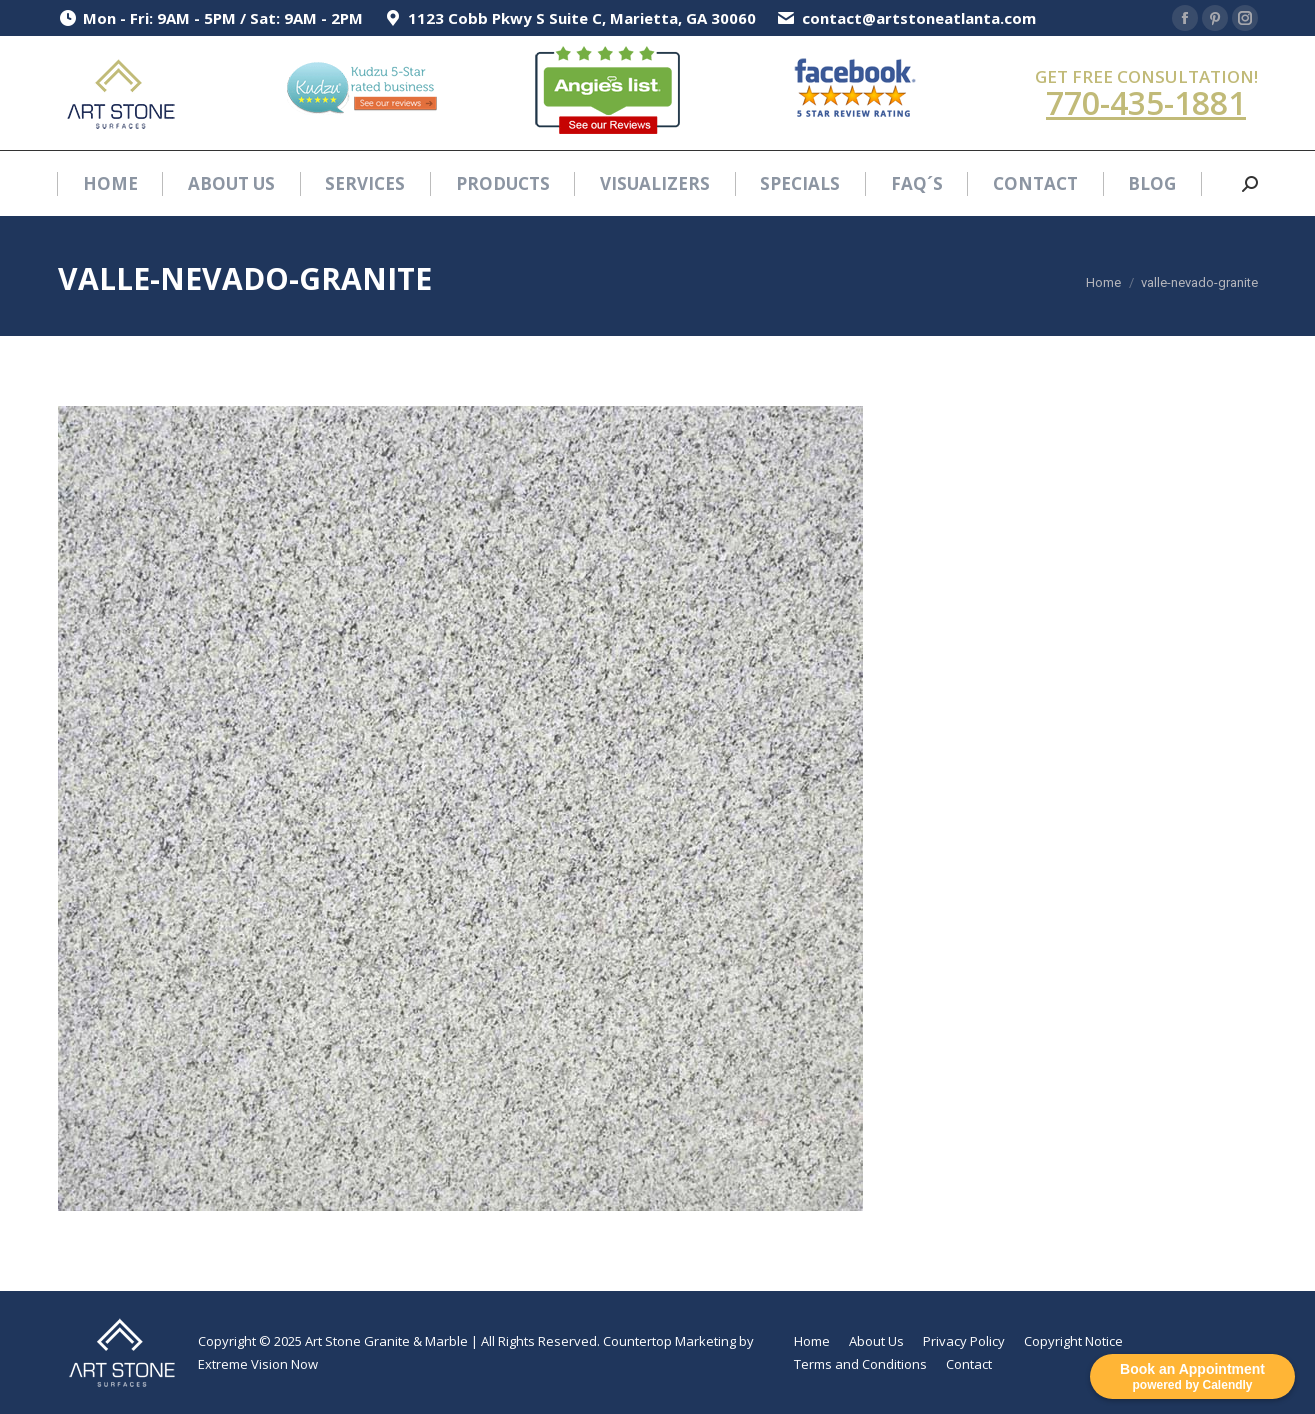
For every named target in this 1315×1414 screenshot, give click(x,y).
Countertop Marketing (669, 1341)
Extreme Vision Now (258, 1364)
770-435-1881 (1146, 102)
